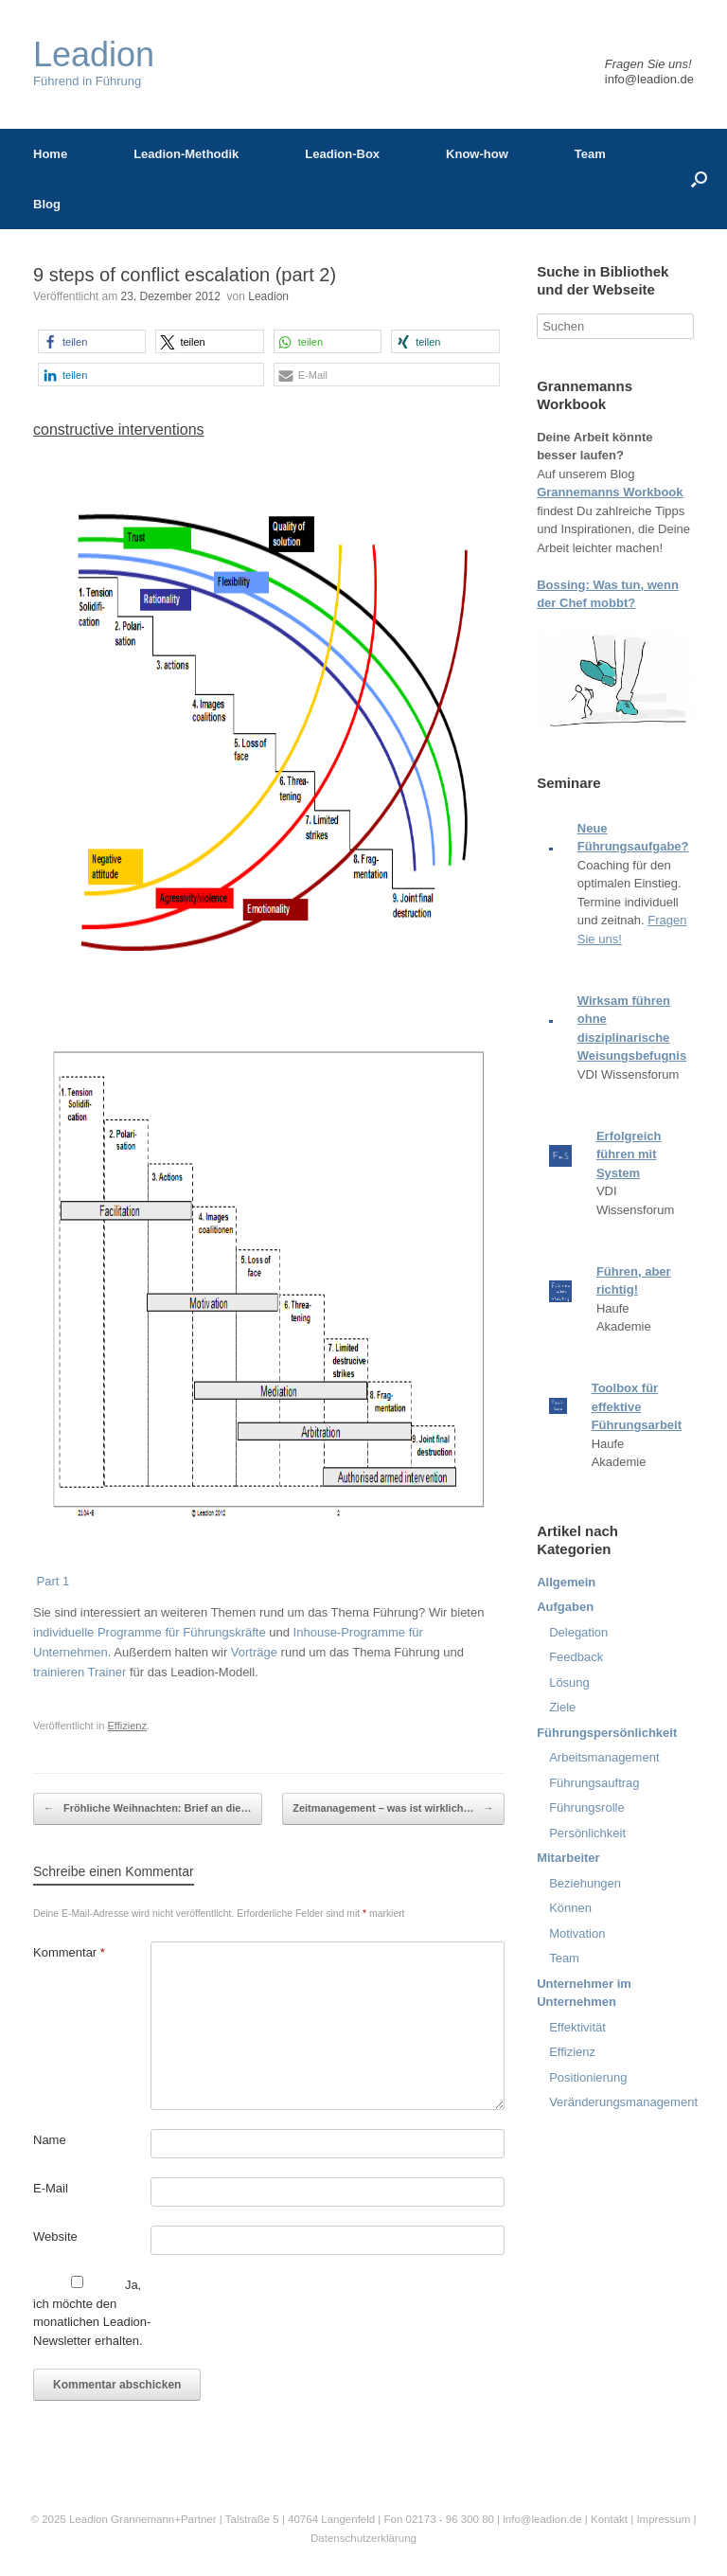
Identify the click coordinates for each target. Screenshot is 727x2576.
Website (55, 2236)
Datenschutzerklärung (363, 2538)
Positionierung (588, 2077)
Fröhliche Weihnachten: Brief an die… (148, 1808)
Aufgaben (565, 1607)
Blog (47, 204)
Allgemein (566, 1582)
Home (50, 154)
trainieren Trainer (79, 1672)
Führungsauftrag (594, 1783)
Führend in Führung (93, 63)
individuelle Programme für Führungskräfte (149, 1632)
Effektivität (577, 2027)
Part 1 (51, 1581)
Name (49, 2140)
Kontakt (609, 2519)
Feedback (576, 1657)
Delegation (578, 1632)
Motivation (577, 1933)
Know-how (477, 154)
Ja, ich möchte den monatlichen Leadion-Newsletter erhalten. (92, 2312)
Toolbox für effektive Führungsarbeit (637, 1406)
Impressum (664, 2519)
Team (590, 154)
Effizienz (127, 1725)
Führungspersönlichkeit (607, 1733)
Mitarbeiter (568, 1858)
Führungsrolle (587, 1807)
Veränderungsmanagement (623, 2102)
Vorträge (254, 1652)
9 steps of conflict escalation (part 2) (184, 274)
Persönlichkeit (587, 1833)
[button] (92, 341)
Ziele (562, 1707)
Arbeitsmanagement (604, 1757)
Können (570, 1908)
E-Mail (50, 2188)
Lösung (569, 1682)
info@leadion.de (649, 79)
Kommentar (69, 1952)
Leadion (268, 296)
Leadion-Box (342, 154)
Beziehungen (585, 1883)
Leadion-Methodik (186, 154)
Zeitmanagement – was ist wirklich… (393, 1808)
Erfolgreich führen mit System (629, 1154)
